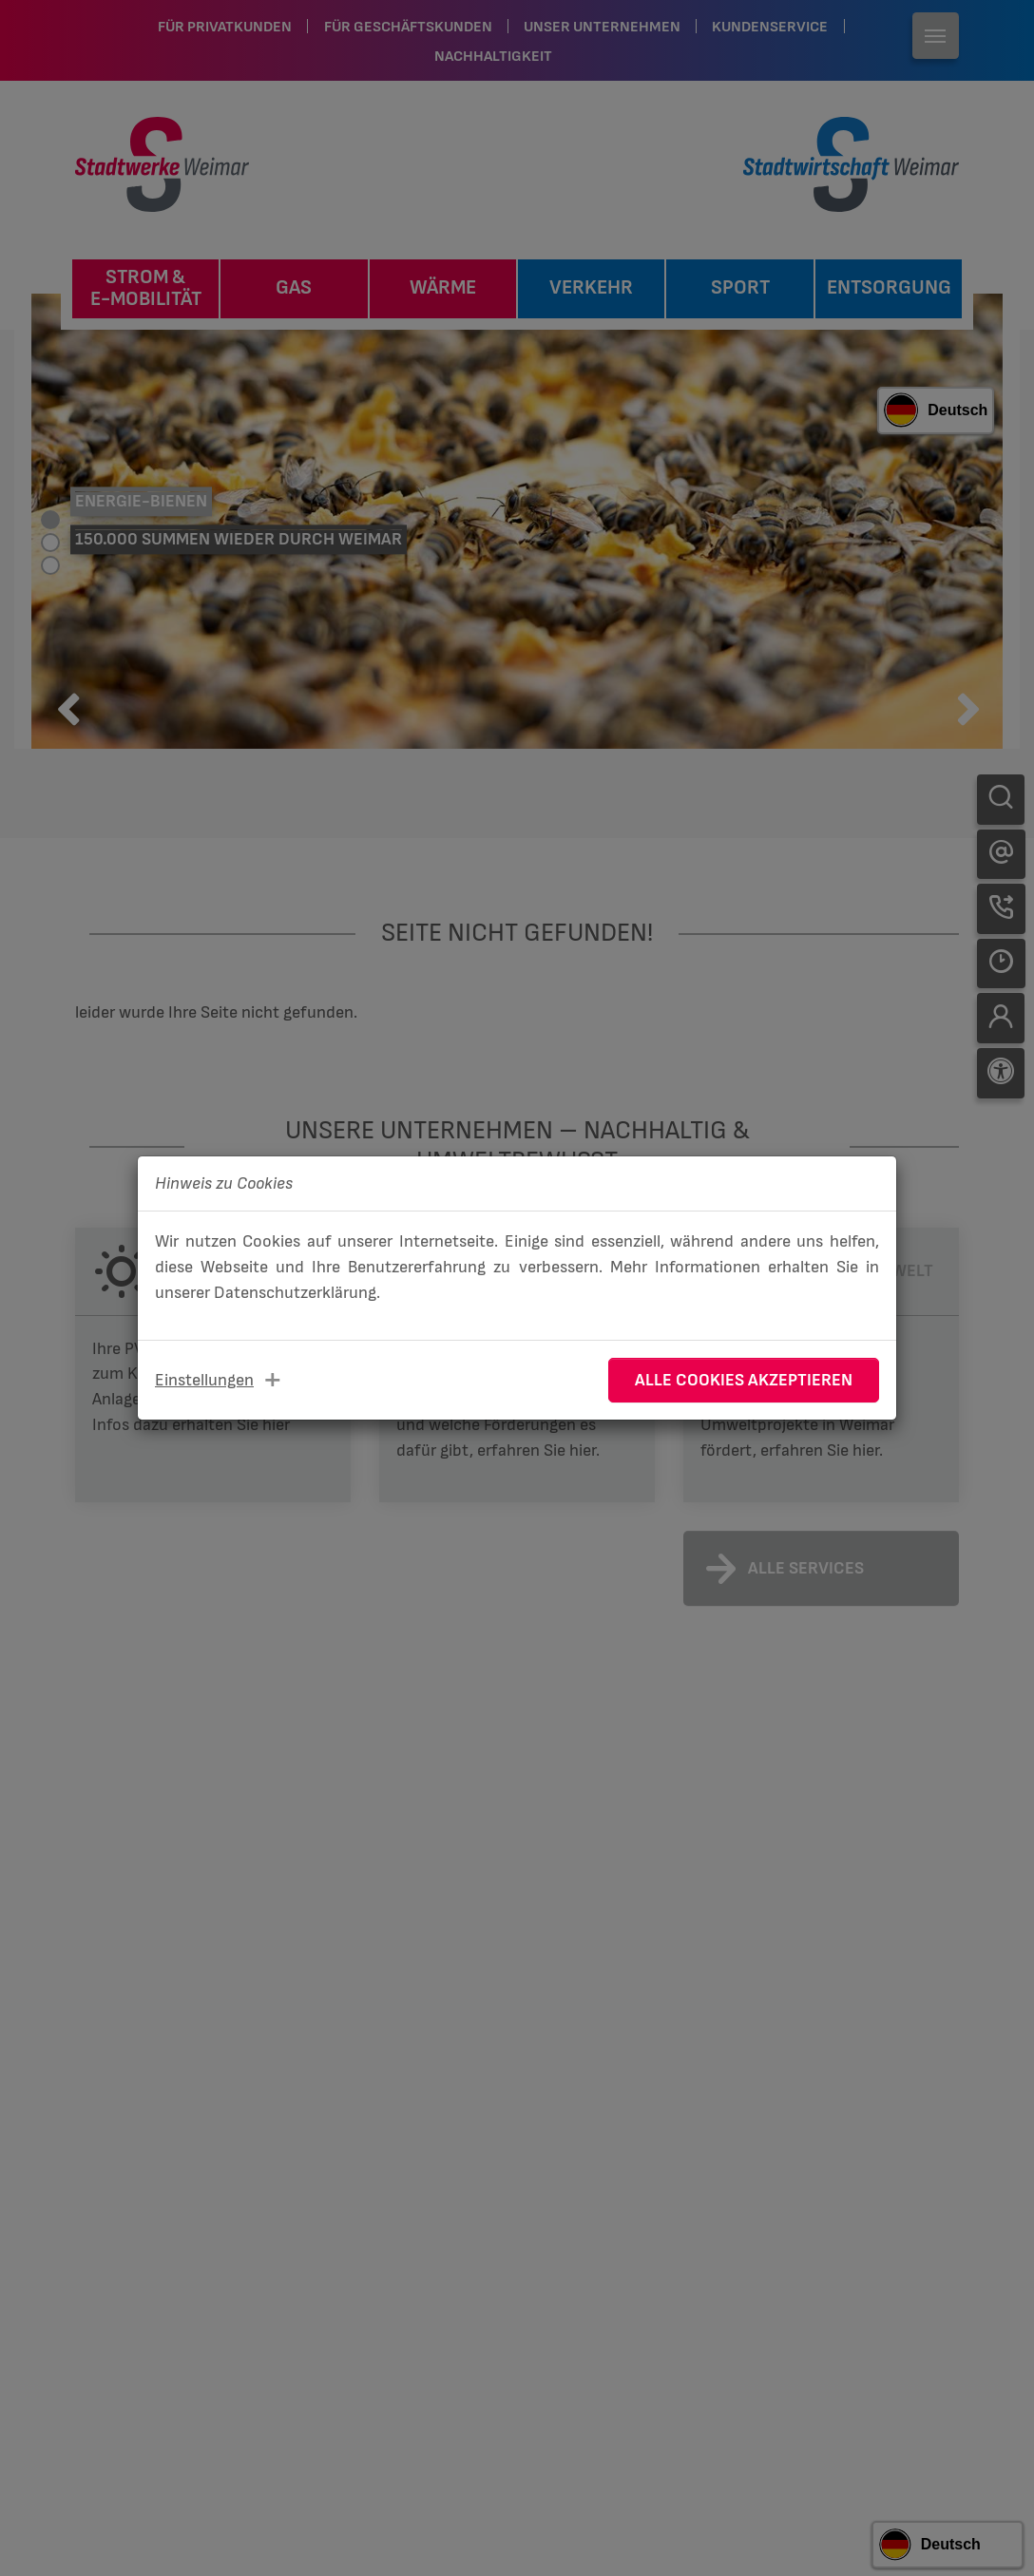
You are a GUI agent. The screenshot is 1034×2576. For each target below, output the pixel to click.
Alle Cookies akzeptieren (743, 1380)
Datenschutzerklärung (295, 1293)
